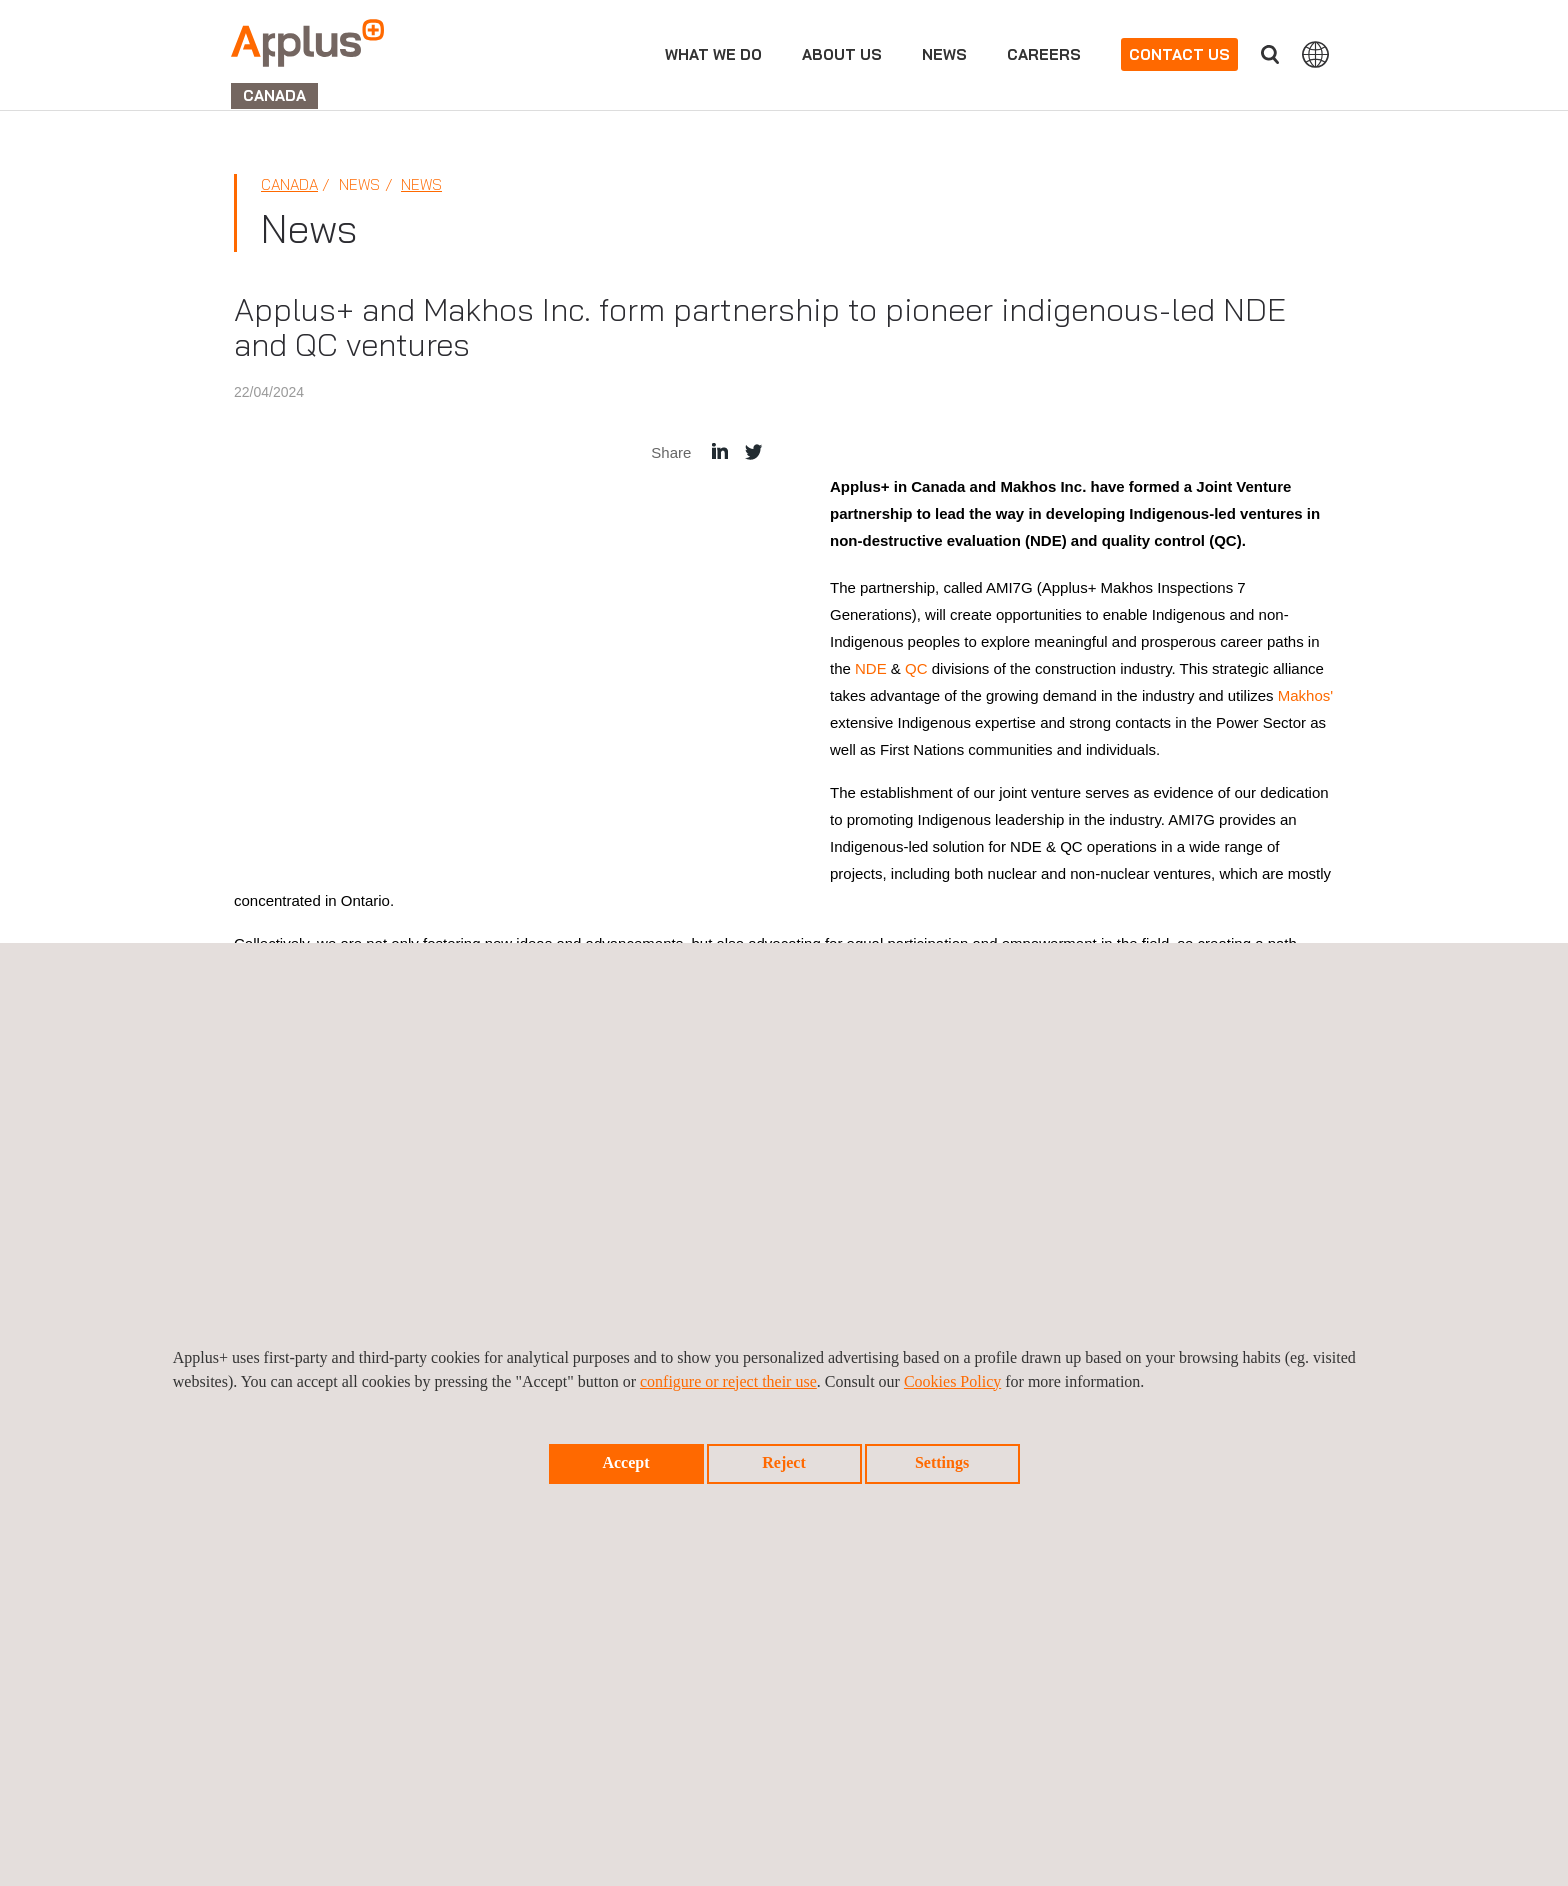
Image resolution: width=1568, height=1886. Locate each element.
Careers (1044, 54)
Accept (625, 1462)
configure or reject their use (728, 1381)
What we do (713, 54)
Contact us (1179, 54)
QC (916, 668)
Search (1270, 54)
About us (842, 54)
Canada (289, 184)
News (944, 54)
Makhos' (1305, 695)
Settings (942, 1462)
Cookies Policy (952, 1381)
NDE (871, 668)
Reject (784, 1462)
